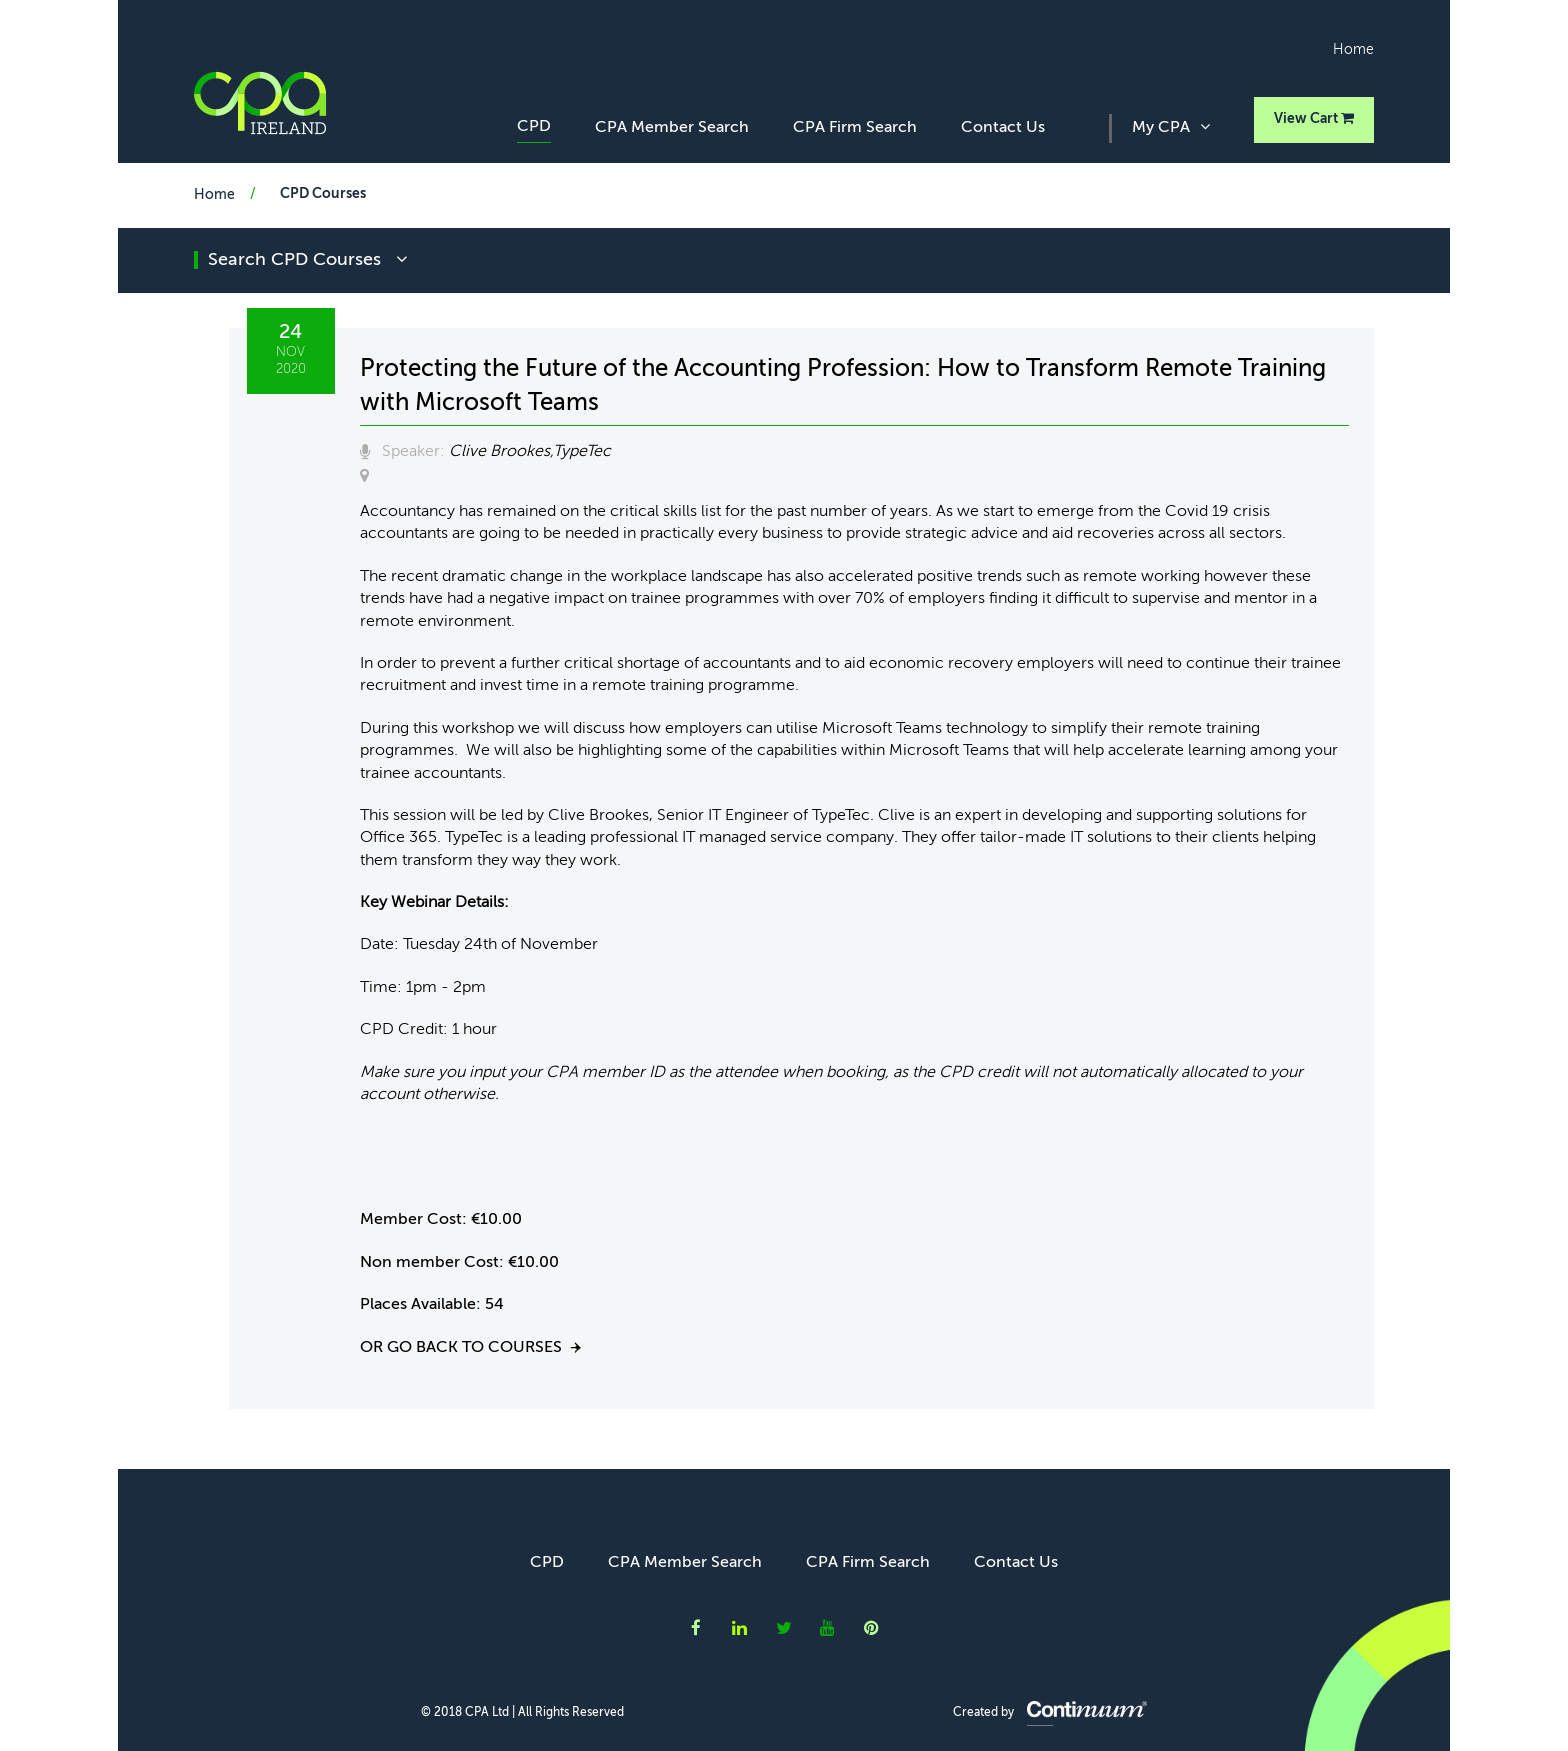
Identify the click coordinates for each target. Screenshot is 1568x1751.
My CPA (1171, 127)
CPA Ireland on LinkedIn (739, 1627)
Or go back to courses (461, 1348)
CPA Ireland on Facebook (696, 1627)
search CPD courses (307, 260)
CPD (534, 127)
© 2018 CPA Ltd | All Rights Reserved (522, 1713)
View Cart (1314, 118)
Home (1353, 50)
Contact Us (1003, 128)
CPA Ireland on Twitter (784, 1627)
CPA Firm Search (855, 128)
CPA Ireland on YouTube (827, 1627)
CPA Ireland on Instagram (871, 1627)
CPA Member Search (672, 128)
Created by (1050, 1713)
